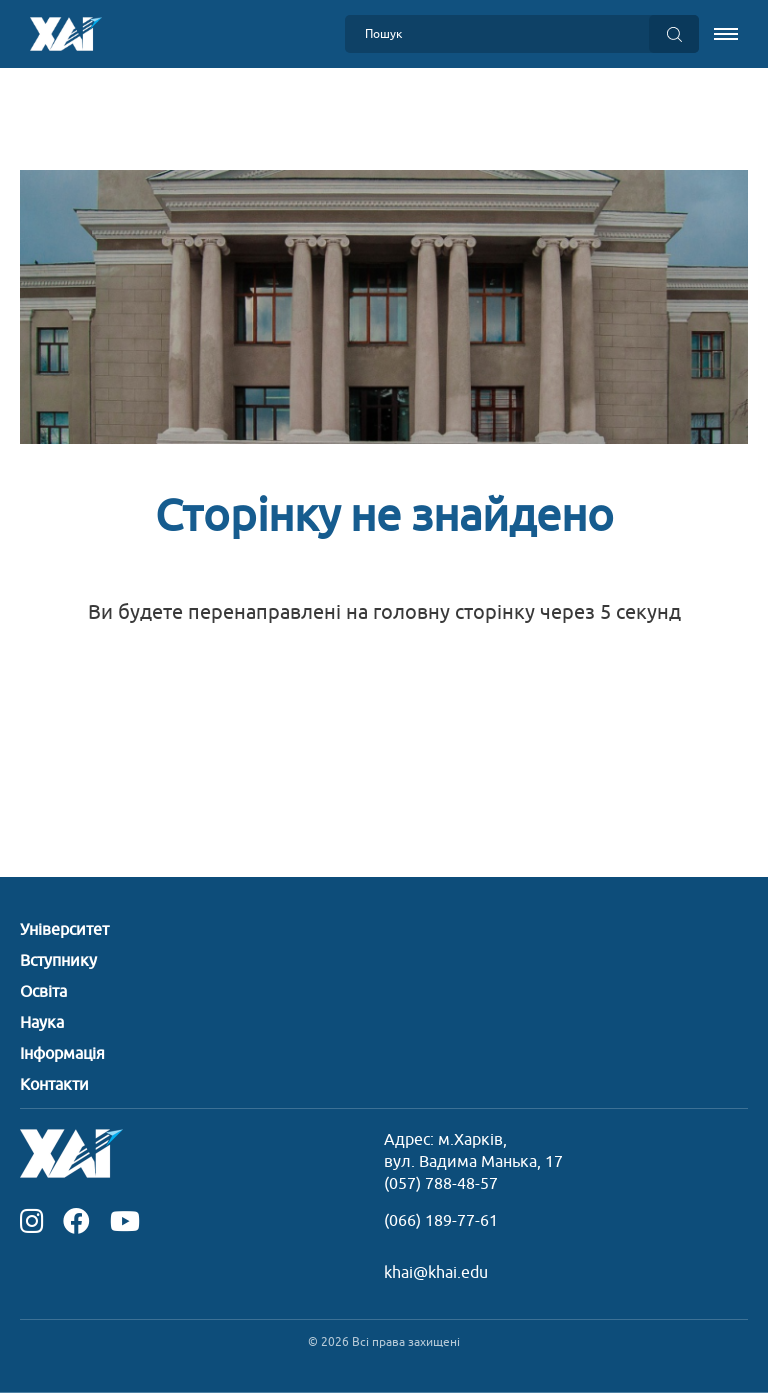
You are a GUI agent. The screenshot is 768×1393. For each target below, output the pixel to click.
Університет (64, 930)
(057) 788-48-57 (441, 1184)
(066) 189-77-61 (441, 1221)
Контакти (54, 1085)
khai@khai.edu (436, 1273)
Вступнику (58, 961)
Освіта (43, 992)
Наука (42, 1023)
